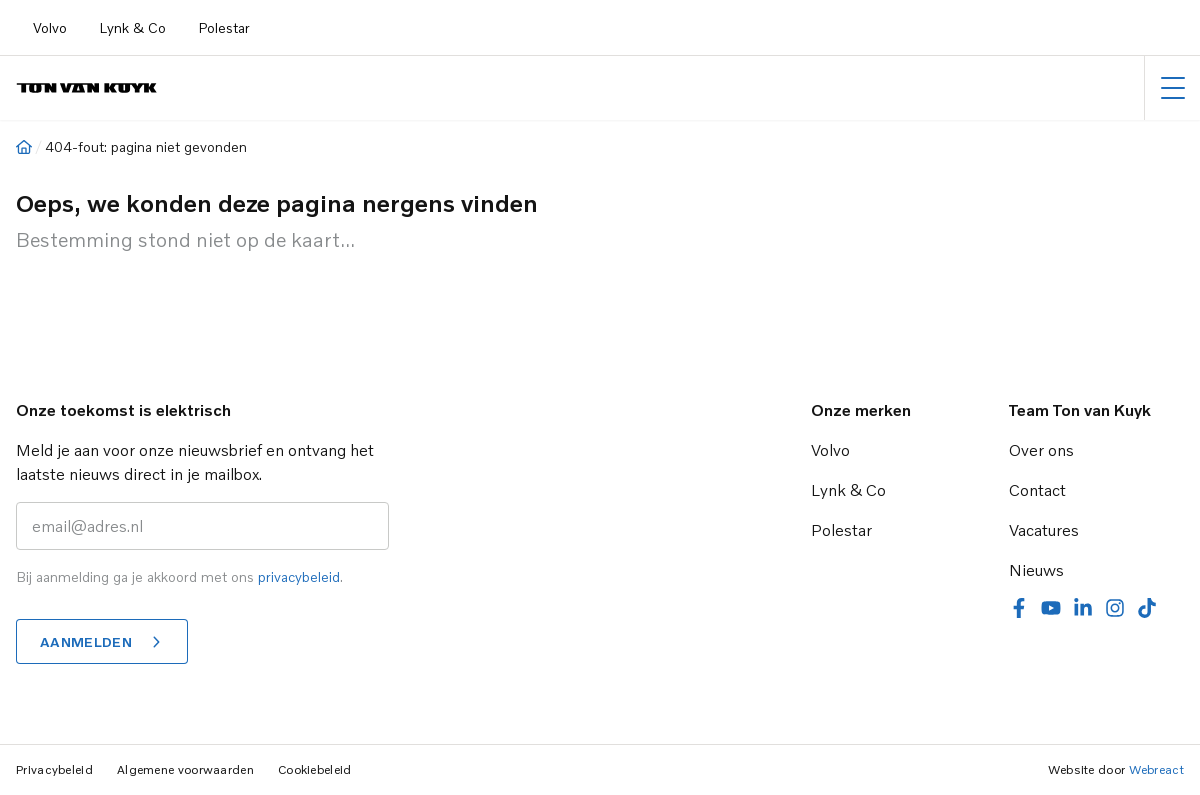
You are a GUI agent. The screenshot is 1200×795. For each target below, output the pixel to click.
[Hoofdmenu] (1172, 88)
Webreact (1156, 769)
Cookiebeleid (315, 769)
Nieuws (1036, 570)
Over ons (1041, 450)
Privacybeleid (54, 769)
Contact (1037, 490)
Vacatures (1044, 530)
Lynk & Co (132, 27)
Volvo (50, 27)
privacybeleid (299, 576)
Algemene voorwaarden (185, 769)
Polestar (224, 27)
